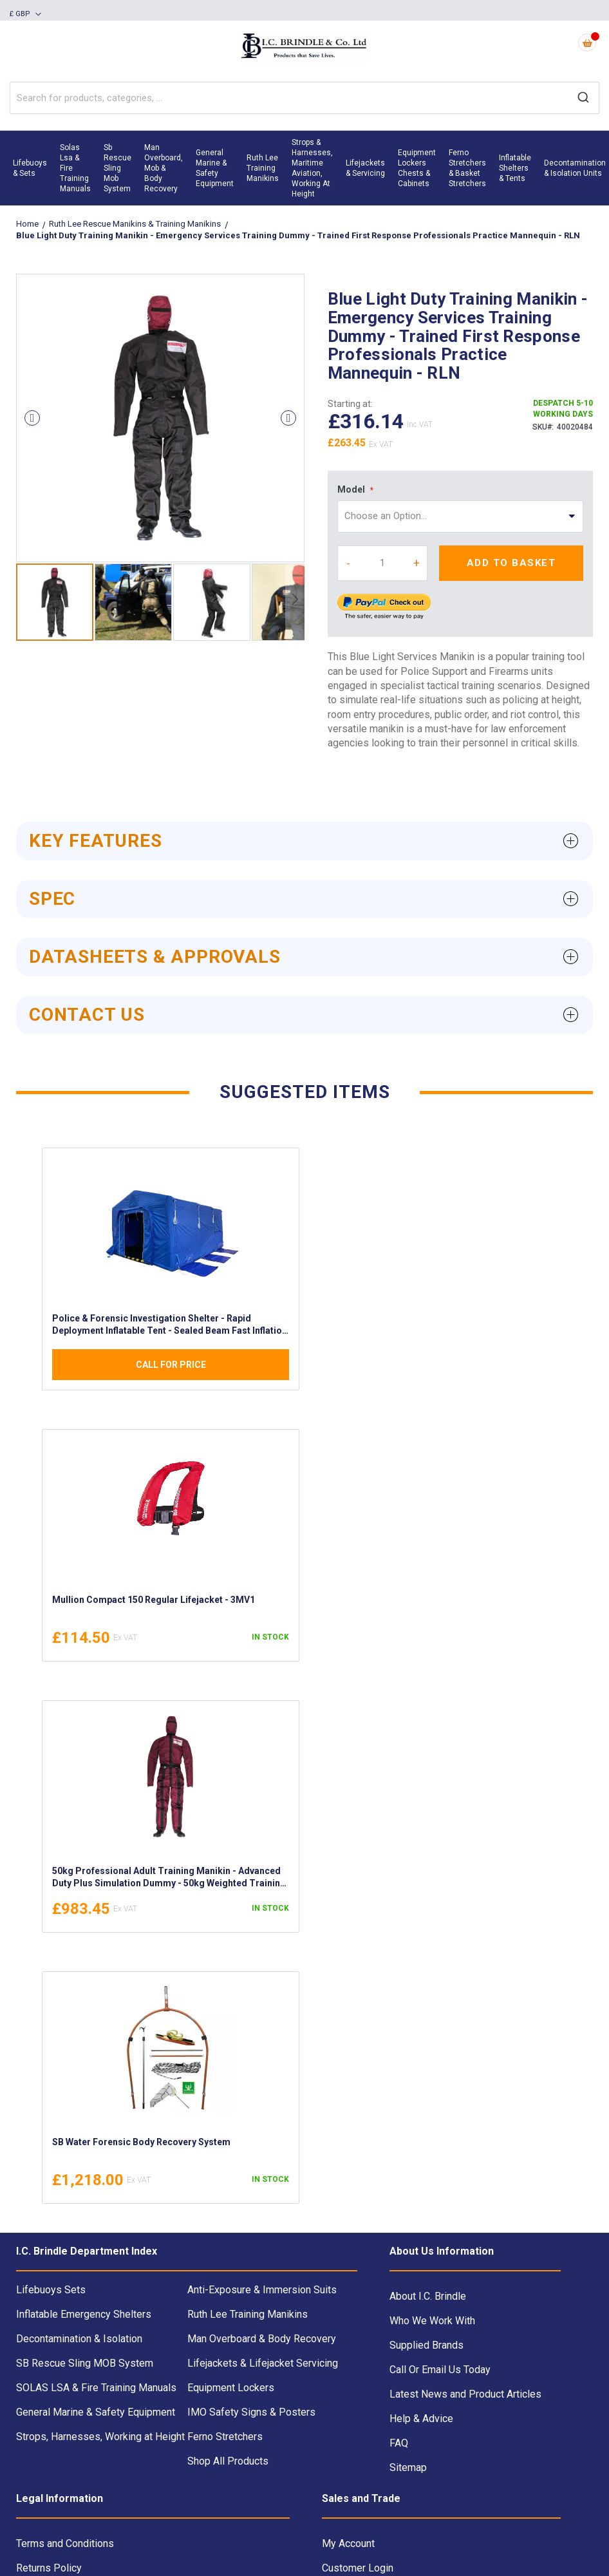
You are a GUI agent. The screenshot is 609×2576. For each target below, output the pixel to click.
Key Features (95, 840)
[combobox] (304, 98)
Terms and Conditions (65, 2543)
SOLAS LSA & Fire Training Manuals (96, 2388)
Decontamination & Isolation (79, 2339)
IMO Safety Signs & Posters (251, 2412)
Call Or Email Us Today (440, 2369)
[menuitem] (30, 168)
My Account (348, 2543)
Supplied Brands (426, 2345)
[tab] (304, 841)
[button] (25, 15)
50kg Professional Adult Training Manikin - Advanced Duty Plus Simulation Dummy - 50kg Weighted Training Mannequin (169, 1879)
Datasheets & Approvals (155, 956)
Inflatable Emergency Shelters (83, 2314)
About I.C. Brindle (427, 2296)
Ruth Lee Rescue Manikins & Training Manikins (136, 224)
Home (28, 224)
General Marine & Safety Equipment (95, 2412)
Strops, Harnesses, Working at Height (100, 2436)
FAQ (398, 2443)
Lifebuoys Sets (51, 2290)
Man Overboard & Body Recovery (261, 2339)
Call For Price (171, 1364)
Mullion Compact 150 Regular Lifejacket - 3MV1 (153, 1600)
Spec (52, 898)
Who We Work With (432, 2321)
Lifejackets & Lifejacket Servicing (262, 2363)
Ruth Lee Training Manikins (247, 2314)
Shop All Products (227, 2461)
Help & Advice (421, 2418)
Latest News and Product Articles (465, 2394)
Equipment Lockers (230, 2388)
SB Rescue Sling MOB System (84, 2363)
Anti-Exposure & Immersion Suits (262, 2290)
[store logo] (304, 47)
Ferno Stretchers (225, 2436)
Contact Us (87, 1014)
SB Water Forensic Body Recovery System (141, 2142)
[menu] (304, 168)
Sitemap (408, 2467)
